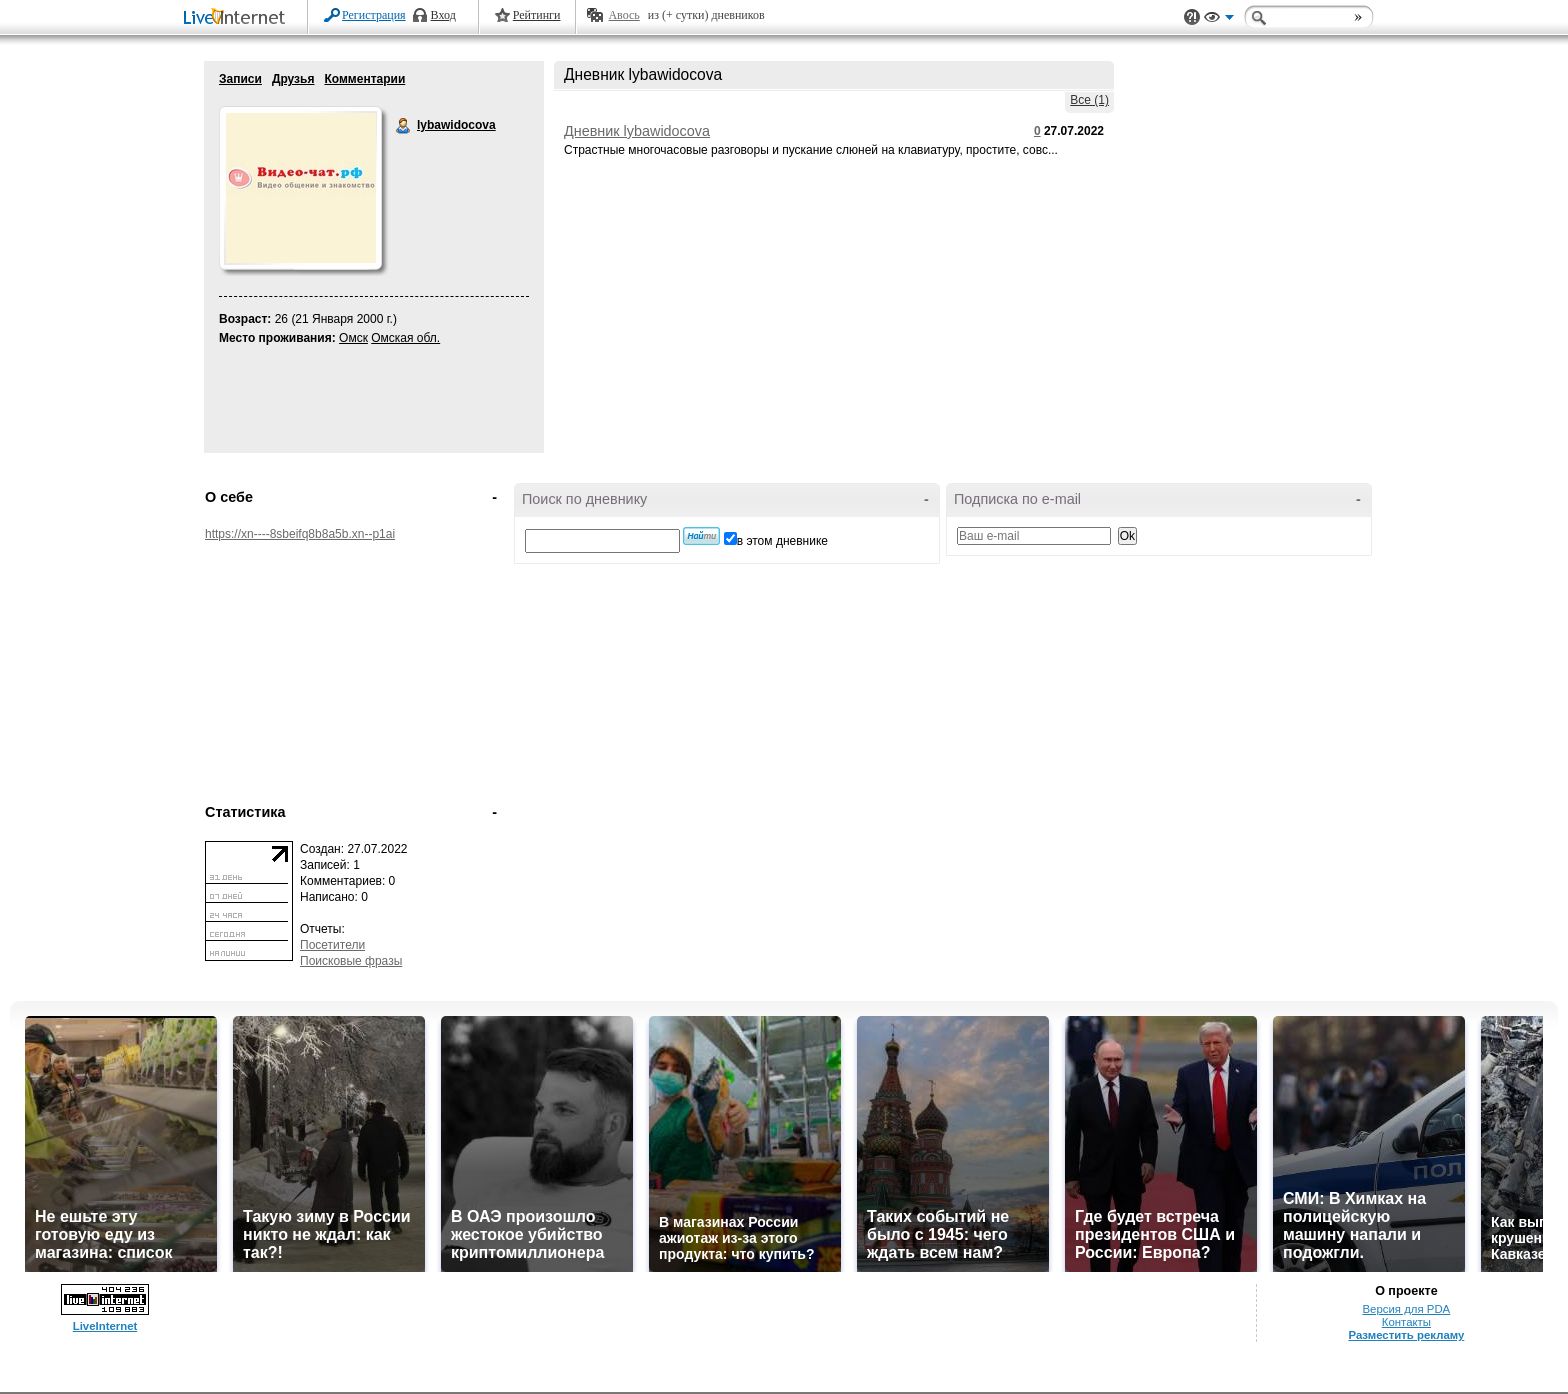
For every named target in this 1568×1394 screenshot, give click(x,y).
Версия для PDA (1407, 1309)
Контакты (1406, 1322)
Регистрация (374, 15)
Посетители (332, 945)
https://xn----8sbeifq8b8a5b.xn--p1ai (300, 534)
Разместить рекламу (1406, 1335)
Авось (623, 15)
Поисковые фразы (351, 961)
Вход (443, 15)
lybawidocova (404, 126)
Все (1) (1089, 100)
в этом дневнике (782, 541)
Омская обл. (405, 338)
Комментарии (364, 79)
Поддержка (1192, 17)
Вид (1219, 20)
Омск (353, 338)
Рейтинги (537, 15)
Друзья (293, 79)
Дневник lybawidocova (637, 131)
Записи (240, 79)
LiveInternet (238, 18)
